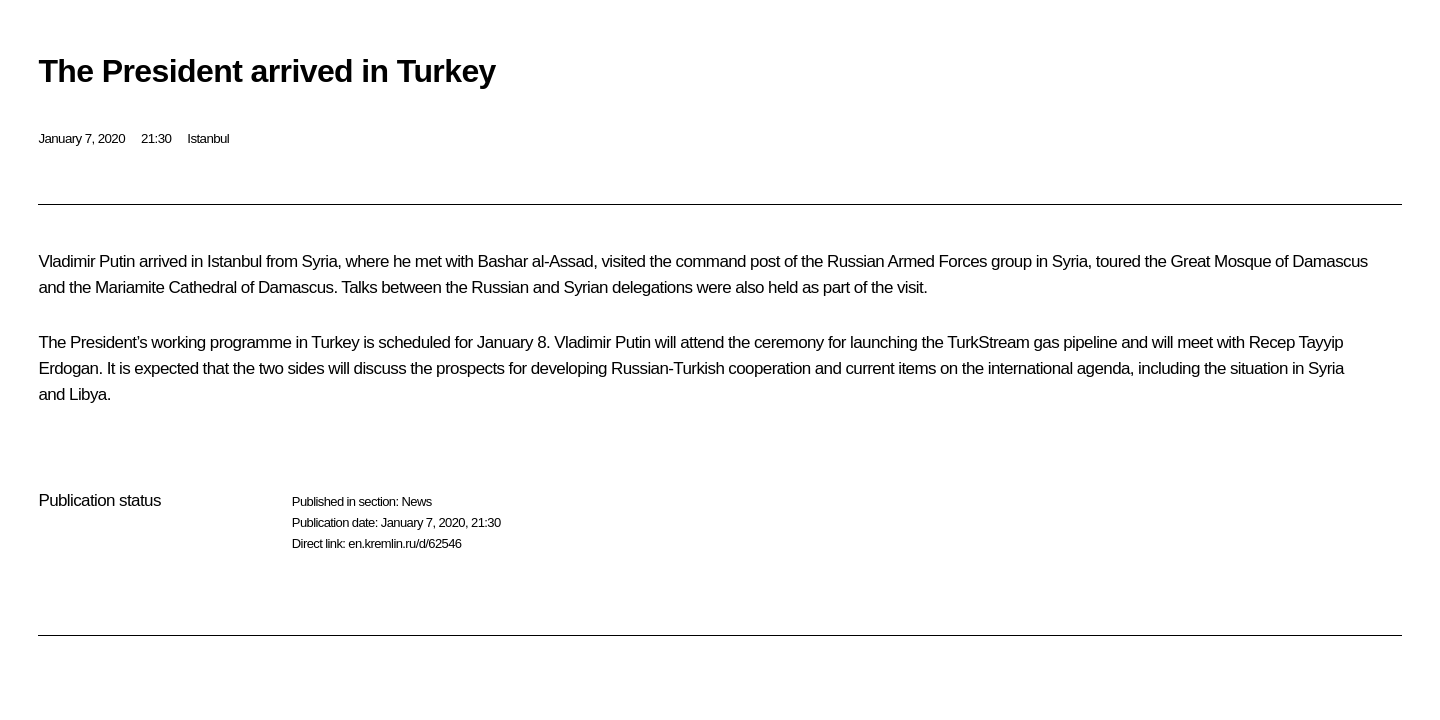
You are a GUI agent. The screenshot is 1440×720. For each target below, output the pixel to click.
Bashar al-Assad (535, 261)
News (416, 501)
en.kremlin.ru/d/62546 (404, 543)
